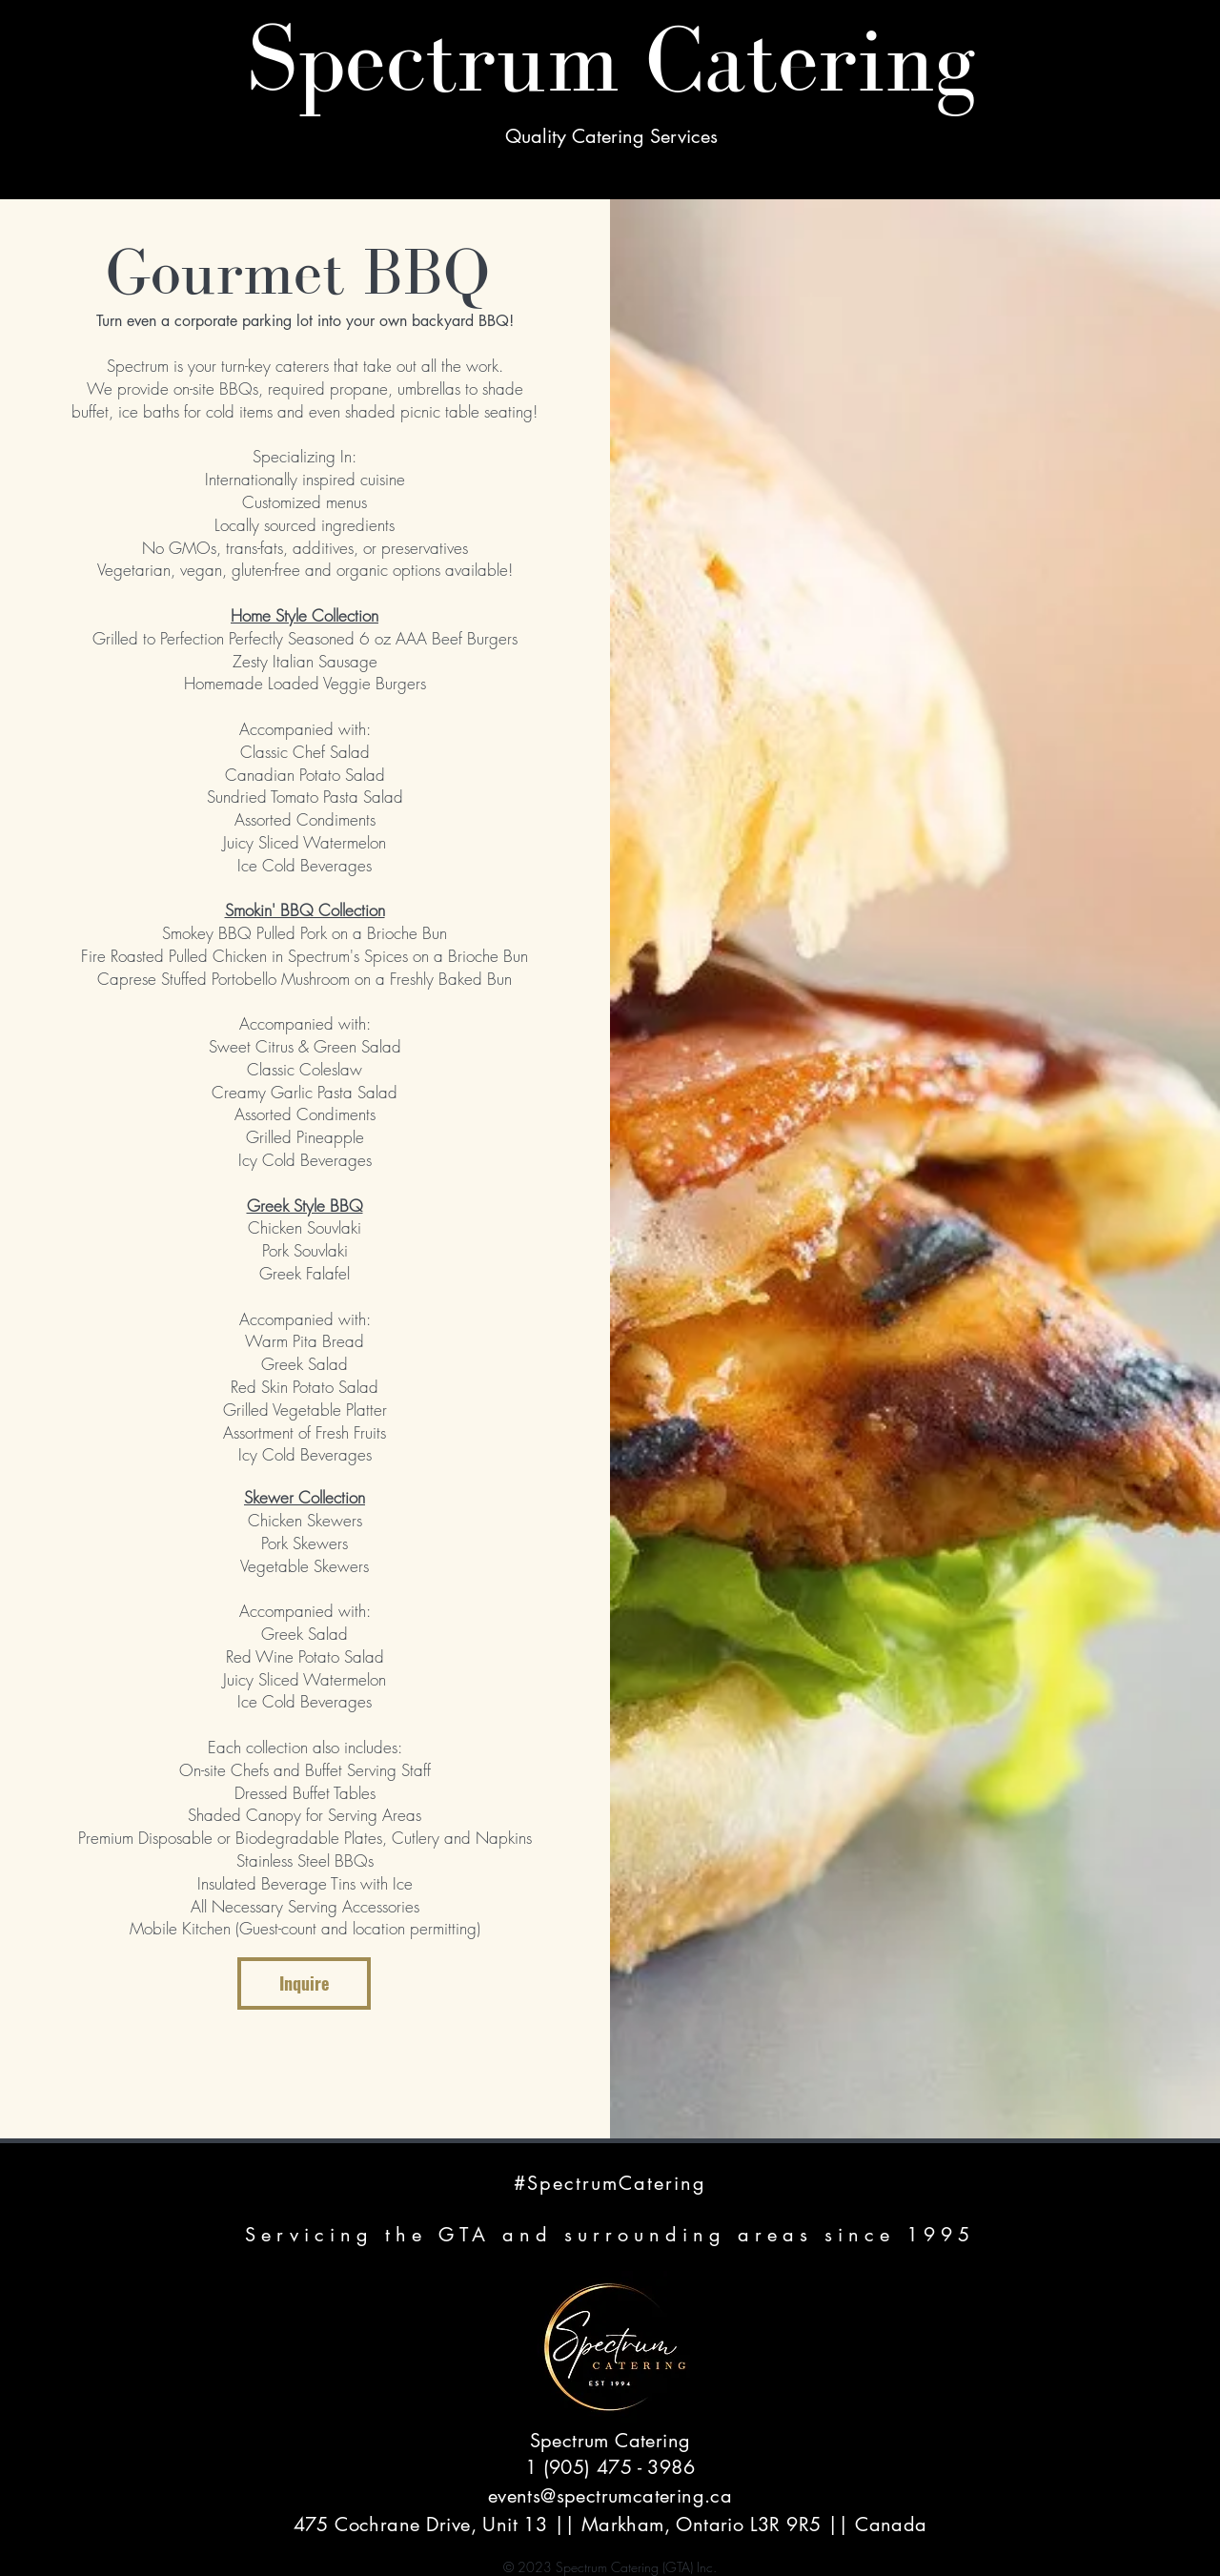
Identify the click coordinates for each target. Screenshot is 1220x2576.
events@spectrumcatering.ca (610, 2496)
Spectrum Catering (611, 59)
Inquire (304, 1983)
